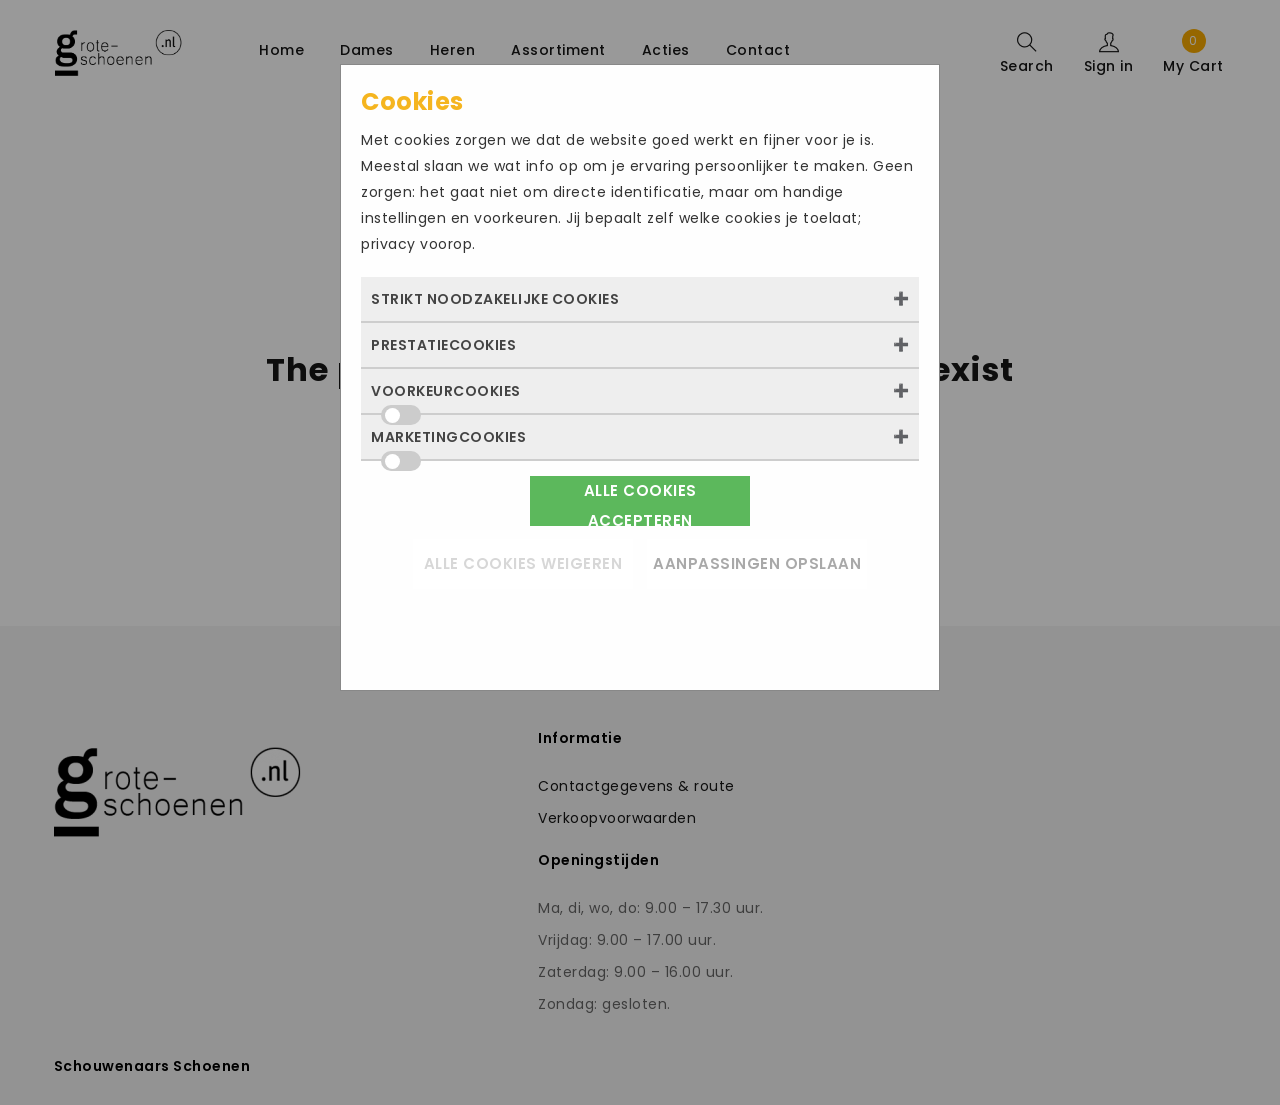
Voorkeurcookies (446, 397)
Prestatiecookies (443, 345)
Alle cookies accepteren (640, 503)
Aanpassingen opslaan (757, 563)
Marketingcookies (448, 443)
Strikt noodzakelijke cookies (495, 299)
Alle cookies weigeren (523, 563)
